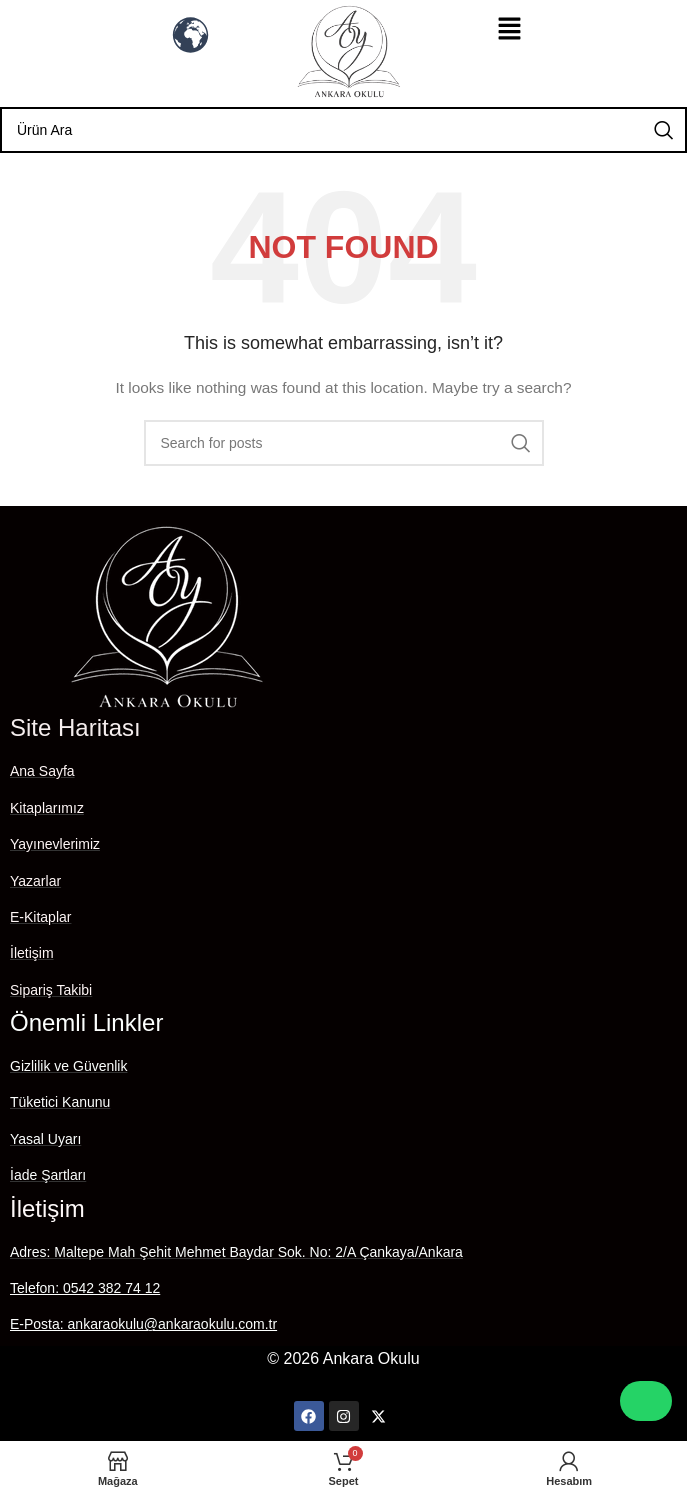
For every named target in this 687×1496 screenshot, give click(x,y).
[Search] (343, 130)
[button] (509, 30)
